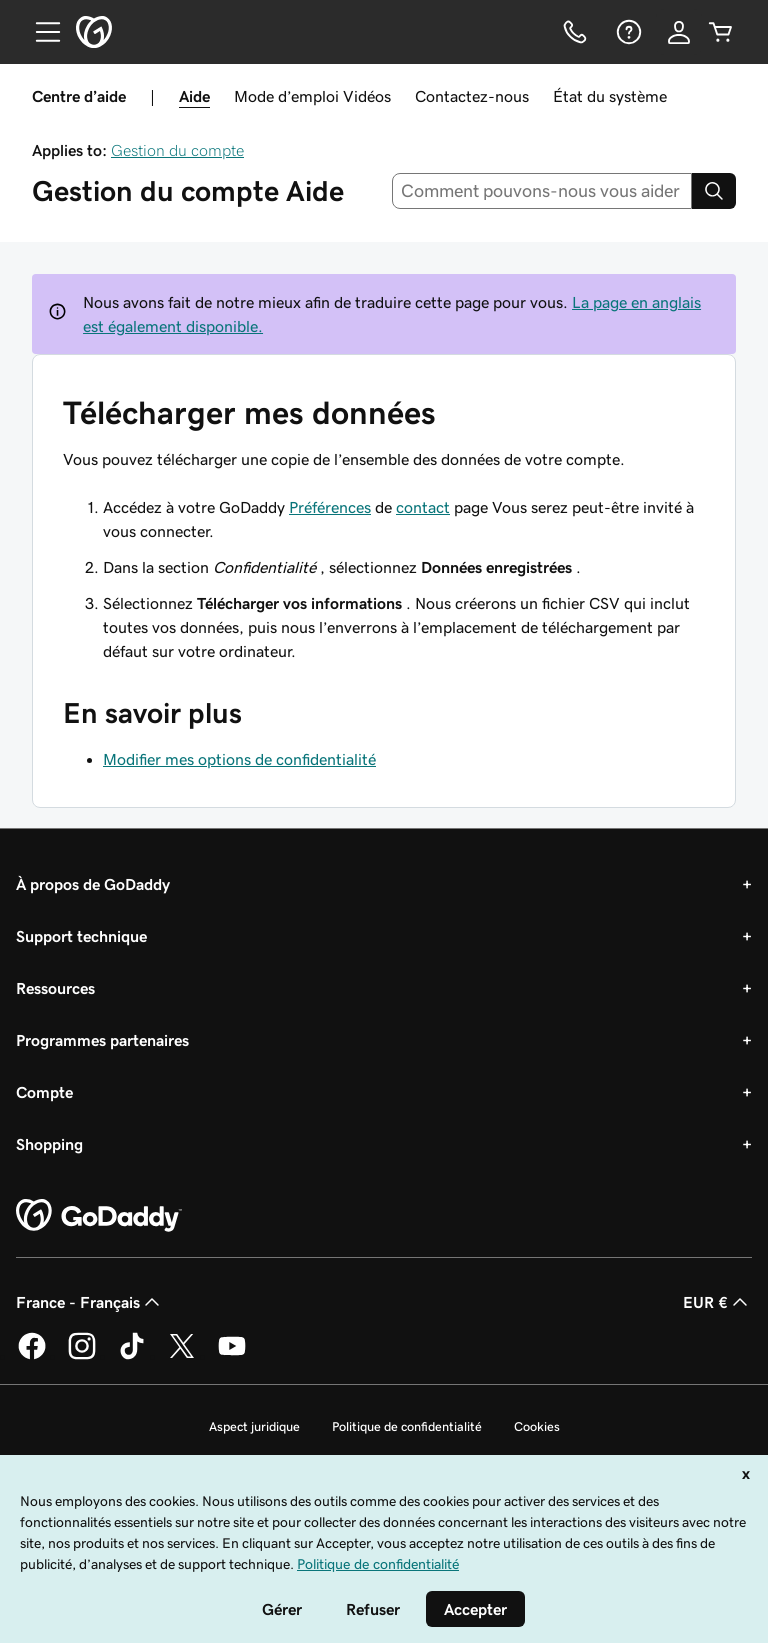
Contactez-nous (472, 96)
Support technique (81, 936)
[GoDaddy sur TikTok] (132, 1356)
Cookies (537, 1426)
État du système (610, 96)
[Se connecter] (679, 32)
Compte (44, 1092)
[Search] (714, 191)
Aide (194, 96)
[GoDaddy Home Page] (99, 1216)
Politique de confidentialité (407, 1426)
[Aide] (627, 32)
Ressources (55, 988)
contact (423, 507)
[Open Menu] (40, 32)
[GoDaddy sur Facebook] (32, 1356)
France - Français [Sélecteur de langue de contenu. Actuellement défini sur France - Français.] (90, 1302)
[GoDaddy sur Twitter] (182, 1356)
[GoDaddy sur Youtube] (232, 1356)
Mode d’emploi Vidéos (312, 96)
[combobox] (542, 191)
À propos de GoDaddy (93, 884)
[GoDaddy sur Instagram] (82, 1356)
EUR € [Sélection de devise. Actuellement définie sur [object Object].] (717, 1302)
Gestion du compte (177, 150)
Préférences (330, 507)
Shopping (49, 1144)
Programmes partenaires (102, 1040)
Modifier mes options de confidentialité (239, 759)
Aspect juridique (254, 1426)
